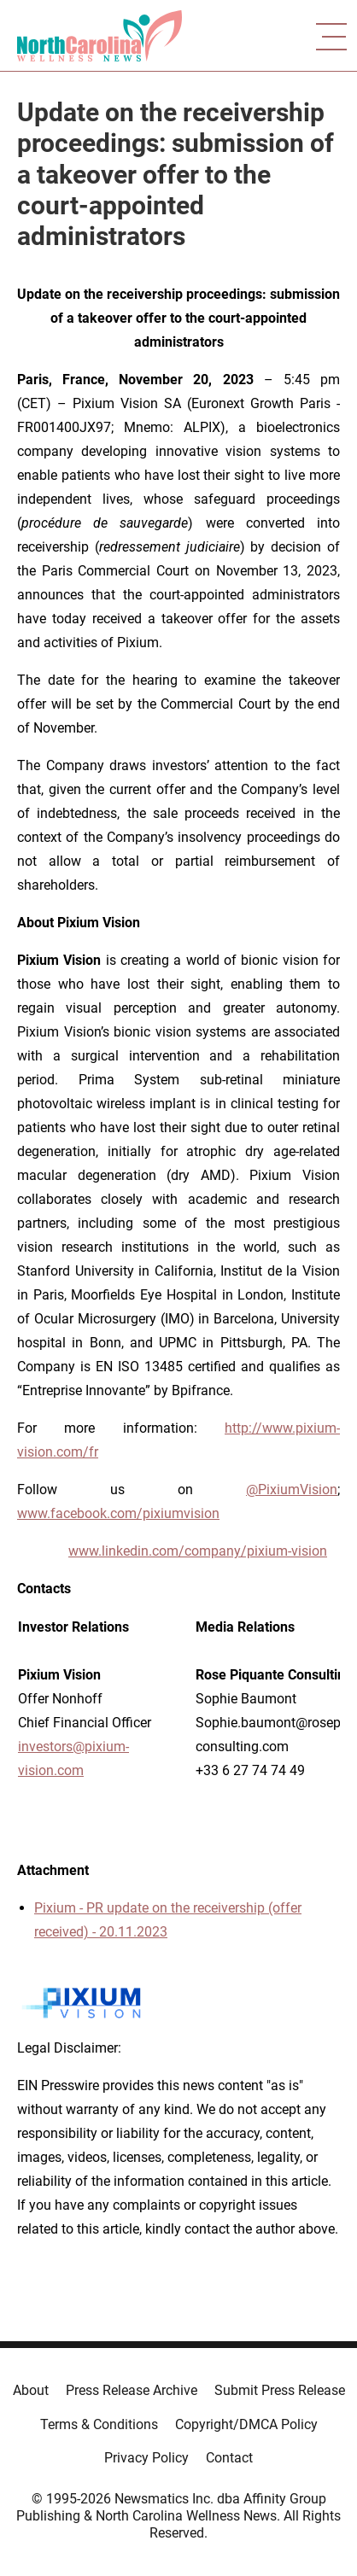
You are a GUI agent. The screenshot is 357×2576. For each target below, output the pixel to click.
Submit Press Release (279, 2390)
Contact (229, 2458)
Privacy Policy (146, 2458)
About (31, 2390)
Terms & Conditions (99, 2424)
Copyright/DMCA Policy (246, 2424)
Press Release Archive (131, 2390)
